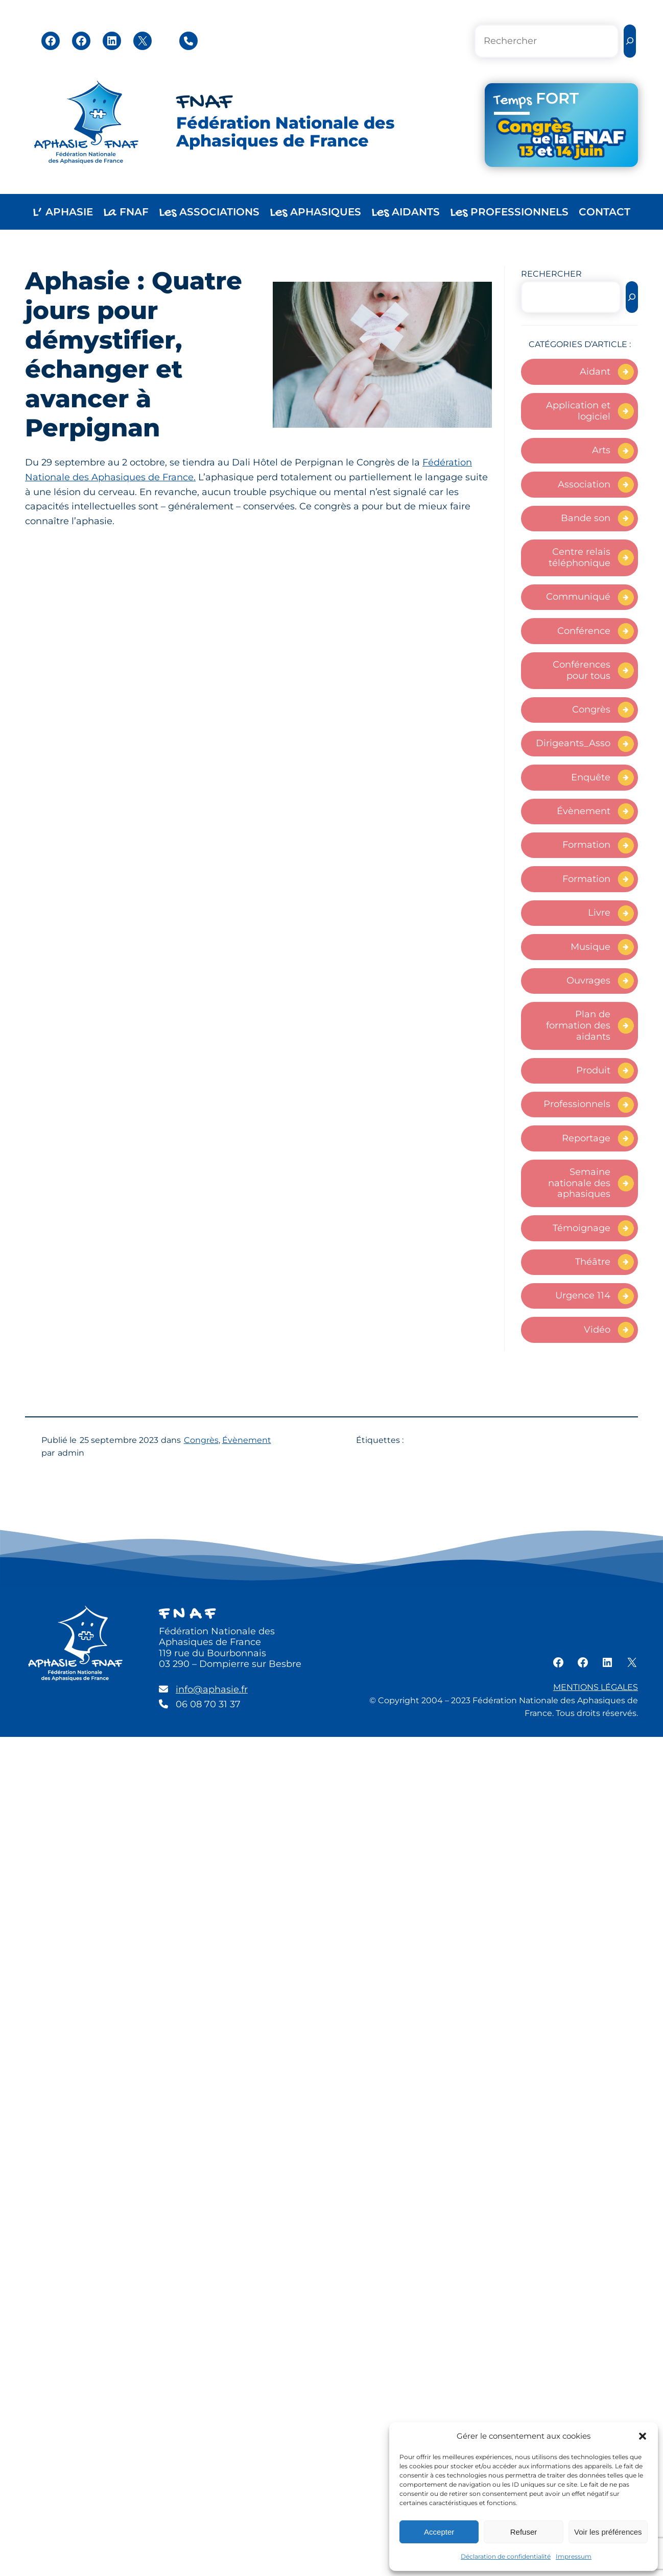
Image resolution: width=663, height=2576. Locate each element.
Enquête (590, 777)
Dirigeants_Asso (573, 743)
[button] (642, 2436)
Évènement (583, 811)
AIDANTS (405, 212)
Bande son (585, 518)
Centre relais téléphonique (579, 557)
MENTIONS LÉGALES (595, 1687)
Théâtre (592, 1261)
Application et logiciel (578, 411)
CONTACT (604, 212)
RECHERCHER (551, 274)
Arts (601, 450)
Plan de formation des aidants (578, 1025)
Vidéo (597, 1329)
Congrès (591, 709)
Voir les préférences (608, 2532)
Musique (590, 946)
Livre (599, 912)
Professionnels (576, 1104)
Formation (586, 844)
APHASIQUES (315, 212)
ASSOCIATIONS (209, 212)
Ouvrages (588, 980)
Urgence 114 (582, 1295)
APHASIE (63, 212)
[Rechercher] (630, 41)
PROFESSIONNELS (509, 212)
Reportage (586, 1138)
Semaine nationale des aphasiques (579, 1182)
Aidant (595, 371)
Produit (593, 1070)
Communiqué (578, 596)
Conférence (583, 630)
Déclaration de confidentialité (506, 2556)
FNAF (204, 102)
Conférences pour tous (581, 670)
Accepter (439, 2532)
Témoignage (581, 1228)
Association (584, 484)
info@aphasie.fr (212, 1689)
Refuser (523, 2532)
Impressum (573, 2556)
